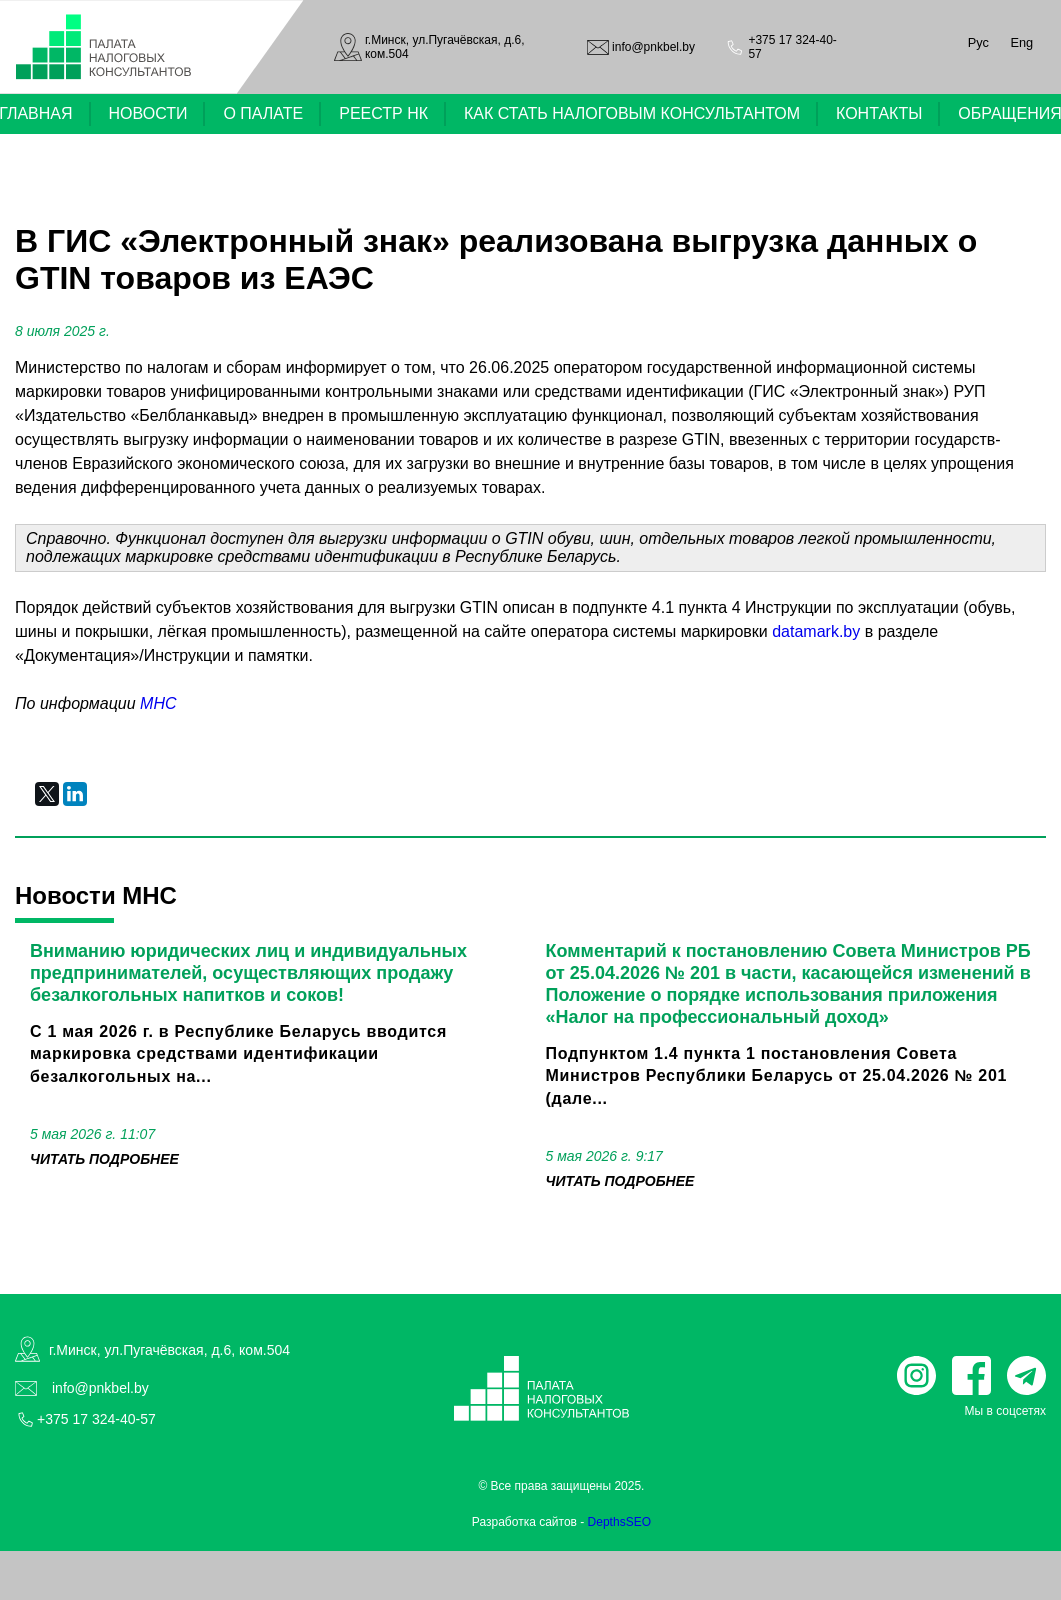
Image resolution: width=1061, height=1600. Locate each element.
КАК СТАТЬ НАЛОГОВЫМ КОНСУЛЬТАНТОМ (632, 113)
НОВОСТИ (148, 113)
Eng (1021, 42)
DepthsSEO (619, 1522)
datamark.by (816, 631)
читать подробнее (104, 1159)
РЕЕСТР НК (383, 113)
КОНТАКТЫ (879, 113)
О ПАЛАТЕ (263, 113)
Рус (978, 42)
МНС (158, 703)
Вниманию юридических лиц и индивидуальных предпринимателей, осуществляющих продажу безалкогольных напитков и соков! (248, 973)
